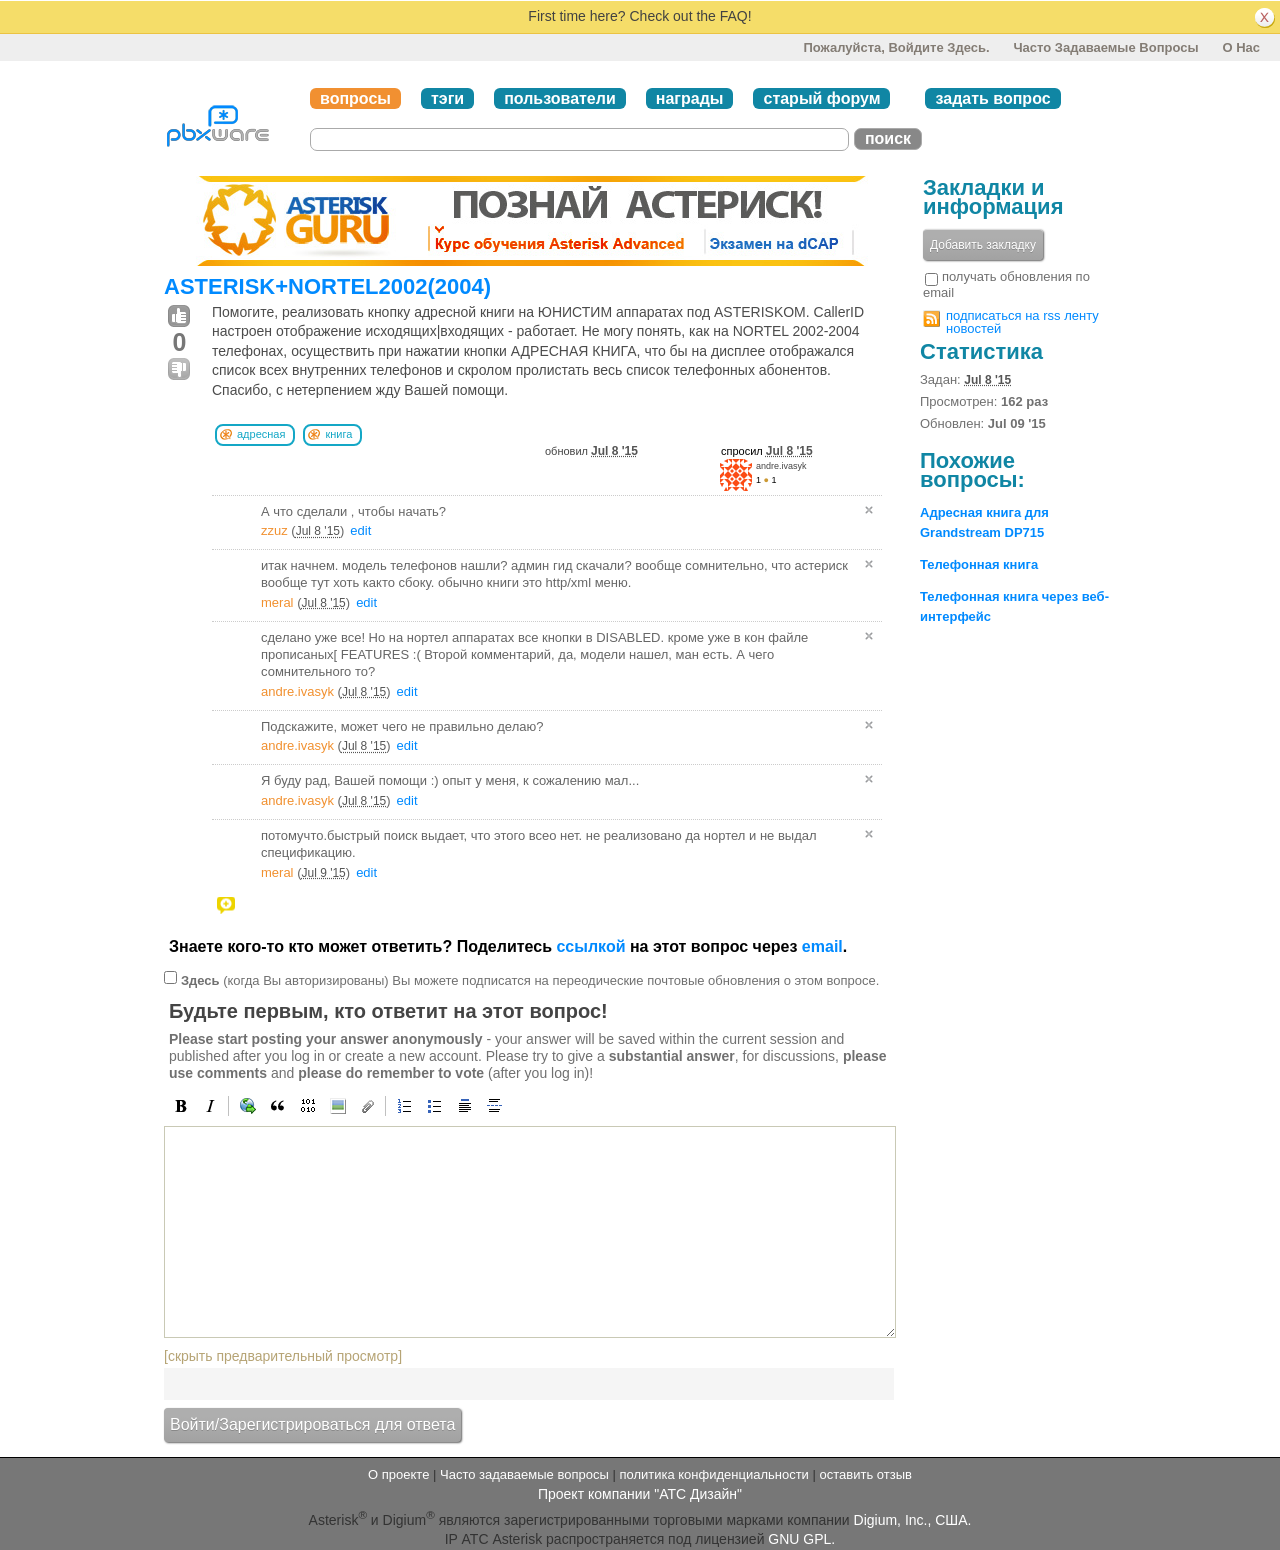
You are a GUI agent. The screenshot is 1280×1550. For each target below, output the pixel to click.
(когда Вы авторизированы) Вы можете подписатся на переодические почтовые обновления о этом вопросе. (530, 979)
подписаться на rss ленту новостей (1022, 322)
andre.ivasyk (781, 466)
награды (690, 98)
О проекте (398, 1474)
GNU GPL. (801, 1539)
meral (277, 602)
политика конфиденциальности (713, 1474)
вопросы (355, 98)
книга (338, 434)
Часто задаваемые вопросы (1105, 47)
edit (360, 530)
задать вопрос (992, 98)
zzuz (274, 530)
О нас (1241, 47)
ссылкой (590, 946)
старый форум (821, 98)
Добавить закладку (983, 245)
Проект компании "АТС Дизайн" (640, 1494)
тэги (447, 98)
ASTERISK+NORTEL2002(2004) (327, 286)
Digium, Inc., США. (913, 1519)
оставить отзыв (866, 1474)
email (822, 946)
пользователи (560, 98)
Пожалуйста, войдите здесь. (896, 47)
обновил (591, 451)
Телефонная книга (979, 564)
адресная (261, 434)
